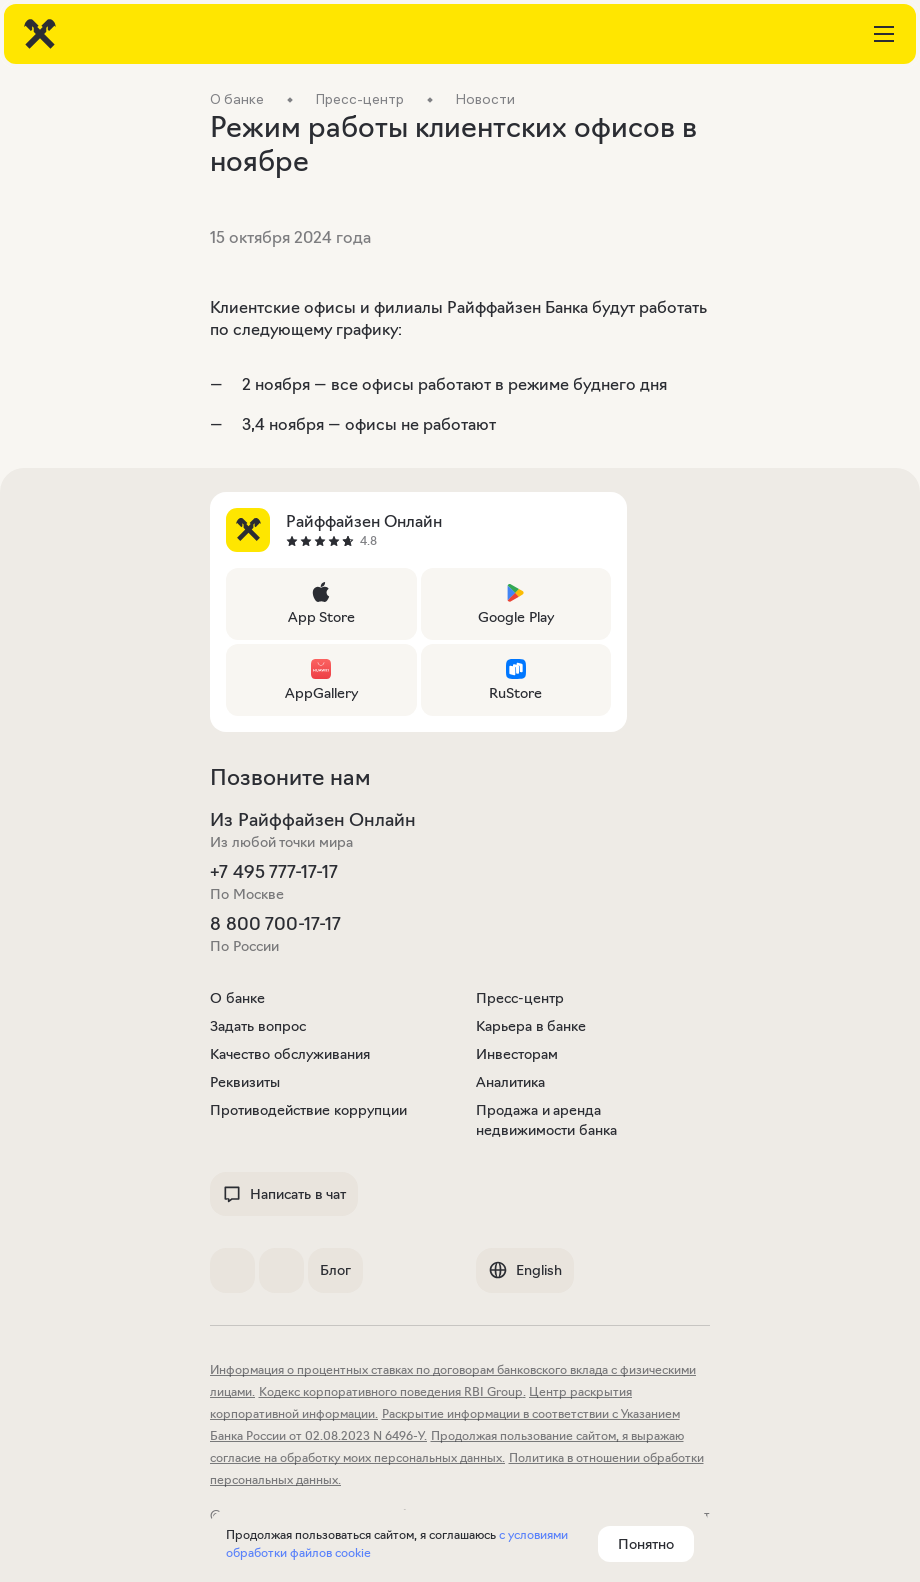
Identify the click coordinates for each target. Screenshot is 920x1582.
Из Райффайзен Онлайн (313, 820)
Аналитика (510, 1082)
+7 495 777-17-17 (274, 872)
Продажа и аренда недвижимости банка (546, 1120)
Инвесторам (517, 1054)
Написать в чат (284, 1194)
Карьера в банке (531, 1026)
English (525, 1270)
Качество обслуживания (290, 1054)
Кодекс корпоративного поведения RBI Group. (392, 1391)
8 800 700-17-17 (275, 924)
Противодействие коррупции (308, 1110)
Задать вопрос (258, 1026)
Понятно (646, 1544)
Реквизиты (245, 1082)
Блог (335, 1270)
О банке (237, 998)
